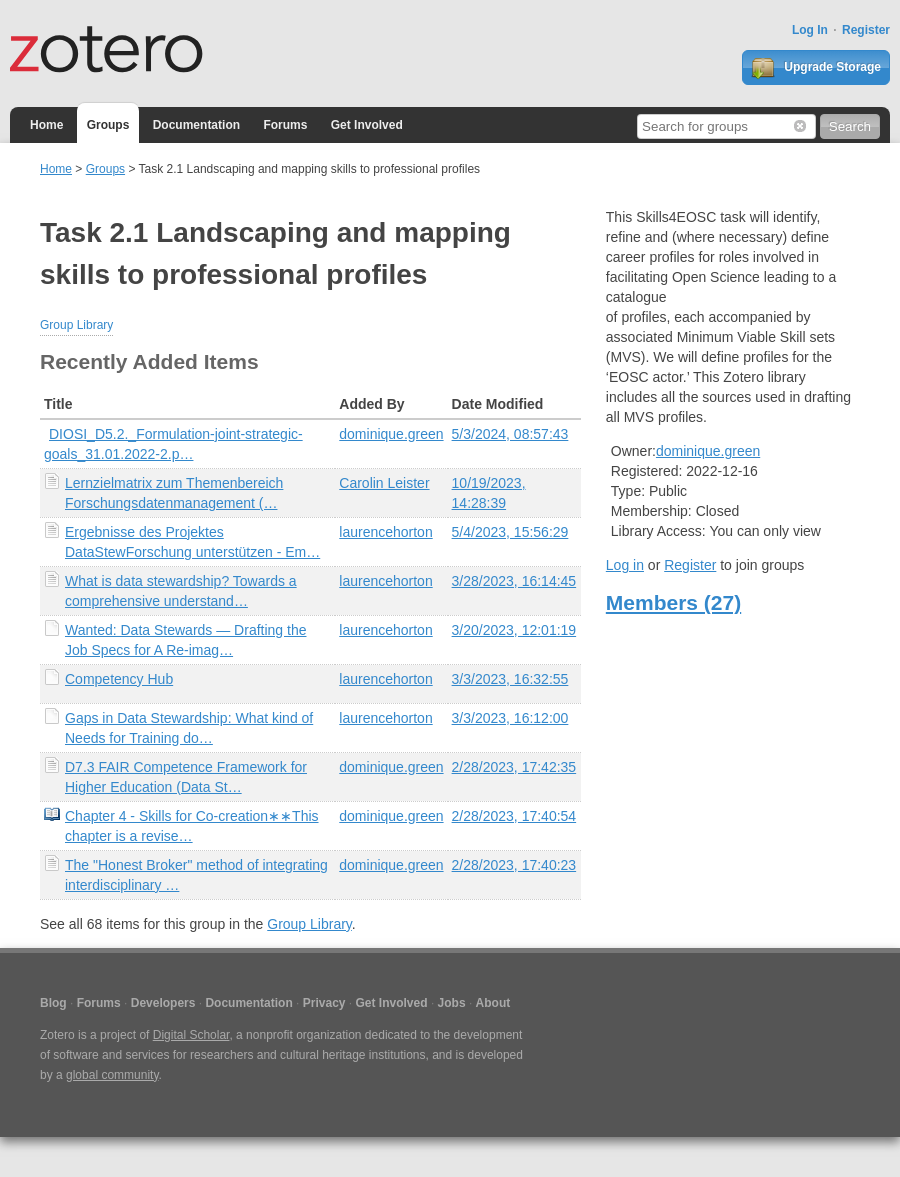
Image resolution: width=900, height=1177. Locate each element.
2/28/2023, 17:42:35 (514, 767)
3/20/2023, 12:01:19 (514, 630)
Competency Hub (119, 679)
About (493, 1003)
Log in (625, 565)
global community (112, 1075)
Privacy (324, 1003)
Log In (810, 30)
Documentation (196, 125)
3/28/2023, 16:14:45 (514, 581)
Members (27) (673, 602)
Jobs (452, 1003)
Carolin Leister (384, 483)
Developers (163, 1003)
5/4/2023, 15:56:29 (510, 532)
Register (866, 30)
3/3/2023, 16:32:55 (510, 679)
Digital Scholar (191, 1035)
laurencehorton (385, 532)
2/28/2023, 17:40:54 (514, 816)
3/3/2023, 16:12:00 (510, 718)
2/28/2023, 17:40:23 (514, 865)
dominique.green (391, 434)
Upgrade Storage (816, 68)
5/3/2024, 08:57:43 (510, 434)
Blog (53, 1003)
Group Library (76, 325)
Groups (108, 125)
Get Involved (367, 125)
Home (46, 125)
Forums (285, 125)
